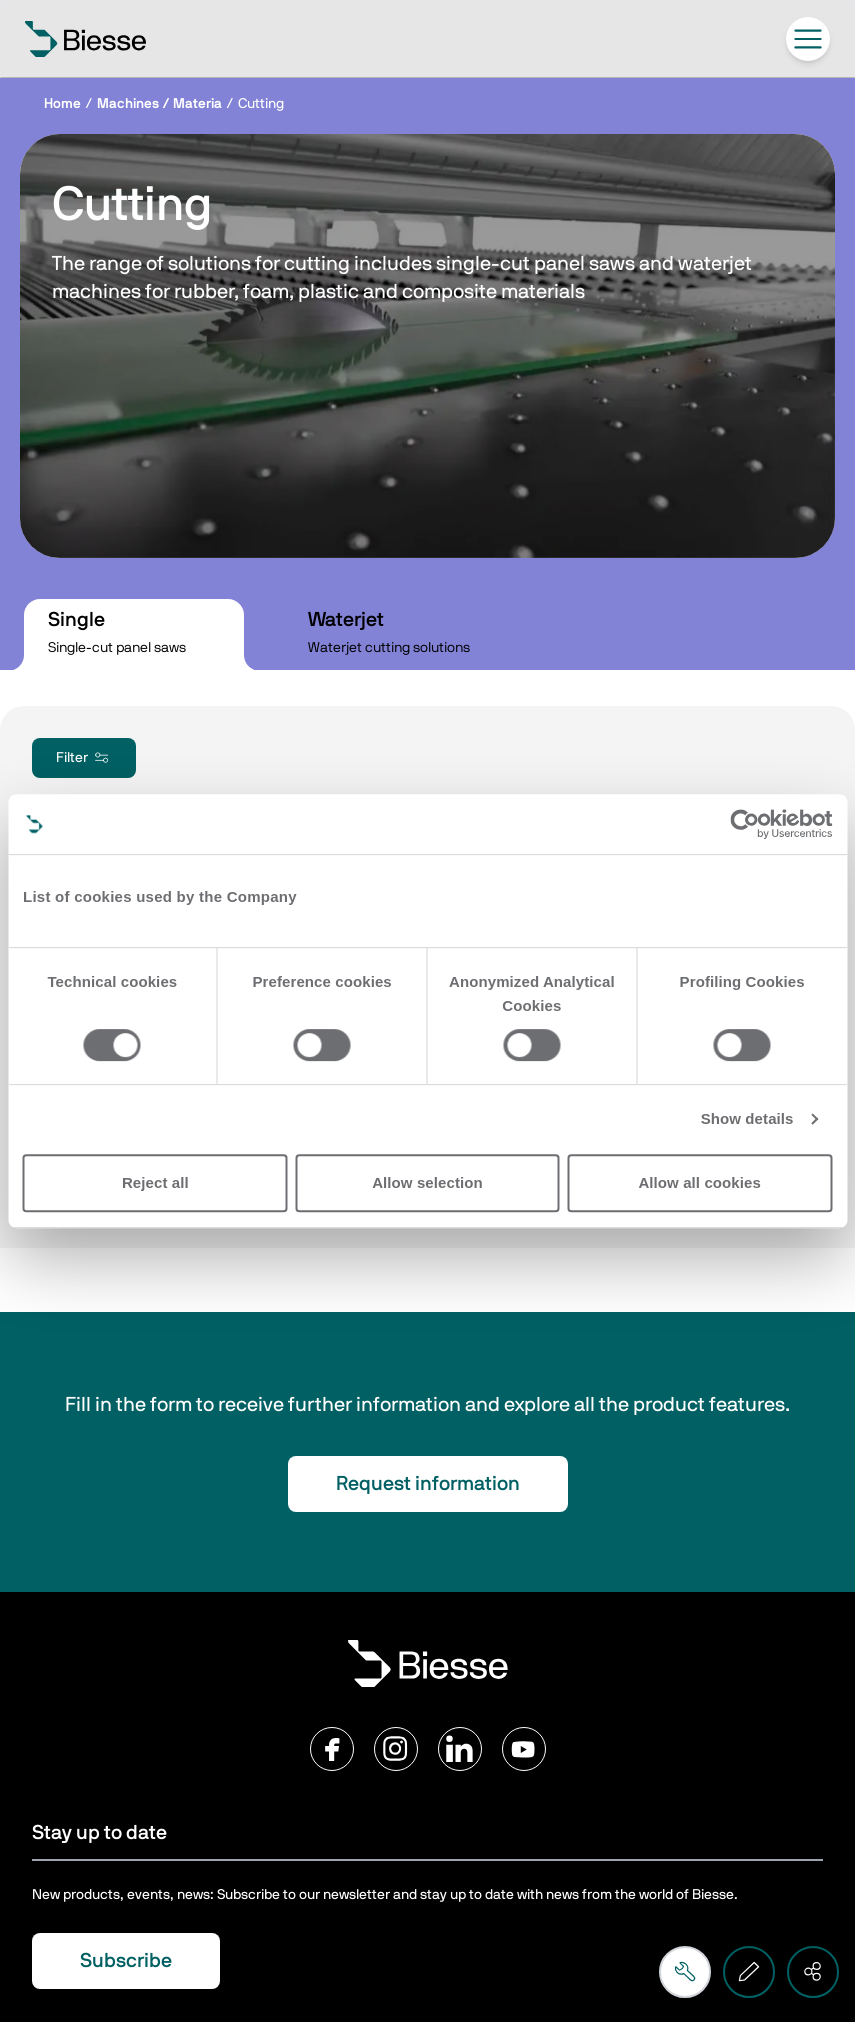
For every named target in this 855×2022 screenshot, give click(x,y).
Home (62, 104)
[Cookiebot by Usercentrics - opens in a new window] (744, 824)
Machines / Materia (159, 104)
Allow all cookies (699, 1182)
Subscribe (126, 1961)
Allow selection (427, 1182)
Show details (747, 1118)
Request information (428, 1484)
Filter (84, 758)
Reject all (155, 1182)
